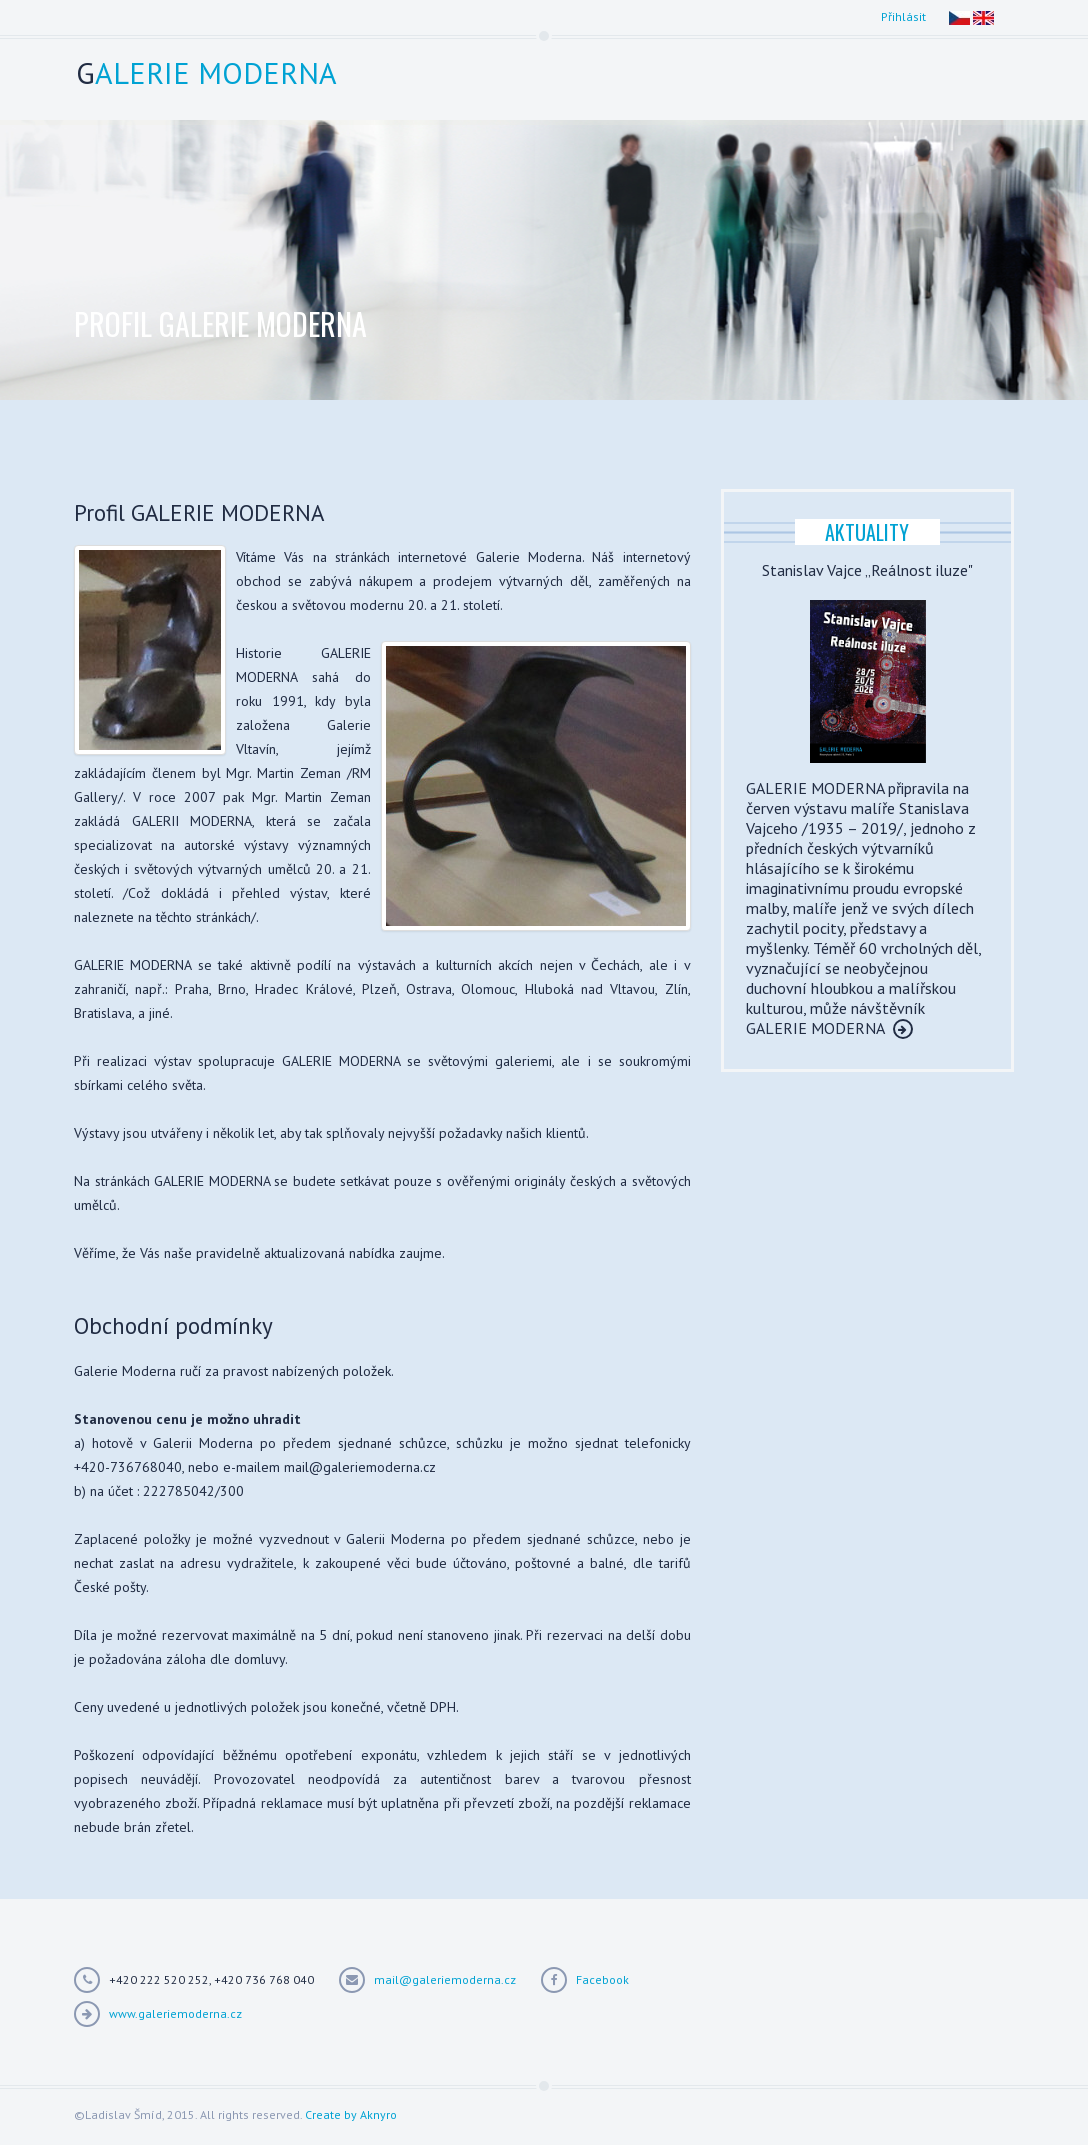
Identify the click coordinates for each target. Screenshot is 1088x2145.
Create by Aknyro (351, 2114)
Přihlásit (903, 16)
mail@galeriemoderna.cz (445, 1979)
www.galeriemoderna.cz (175, 2013)
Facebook (602, 1979)
